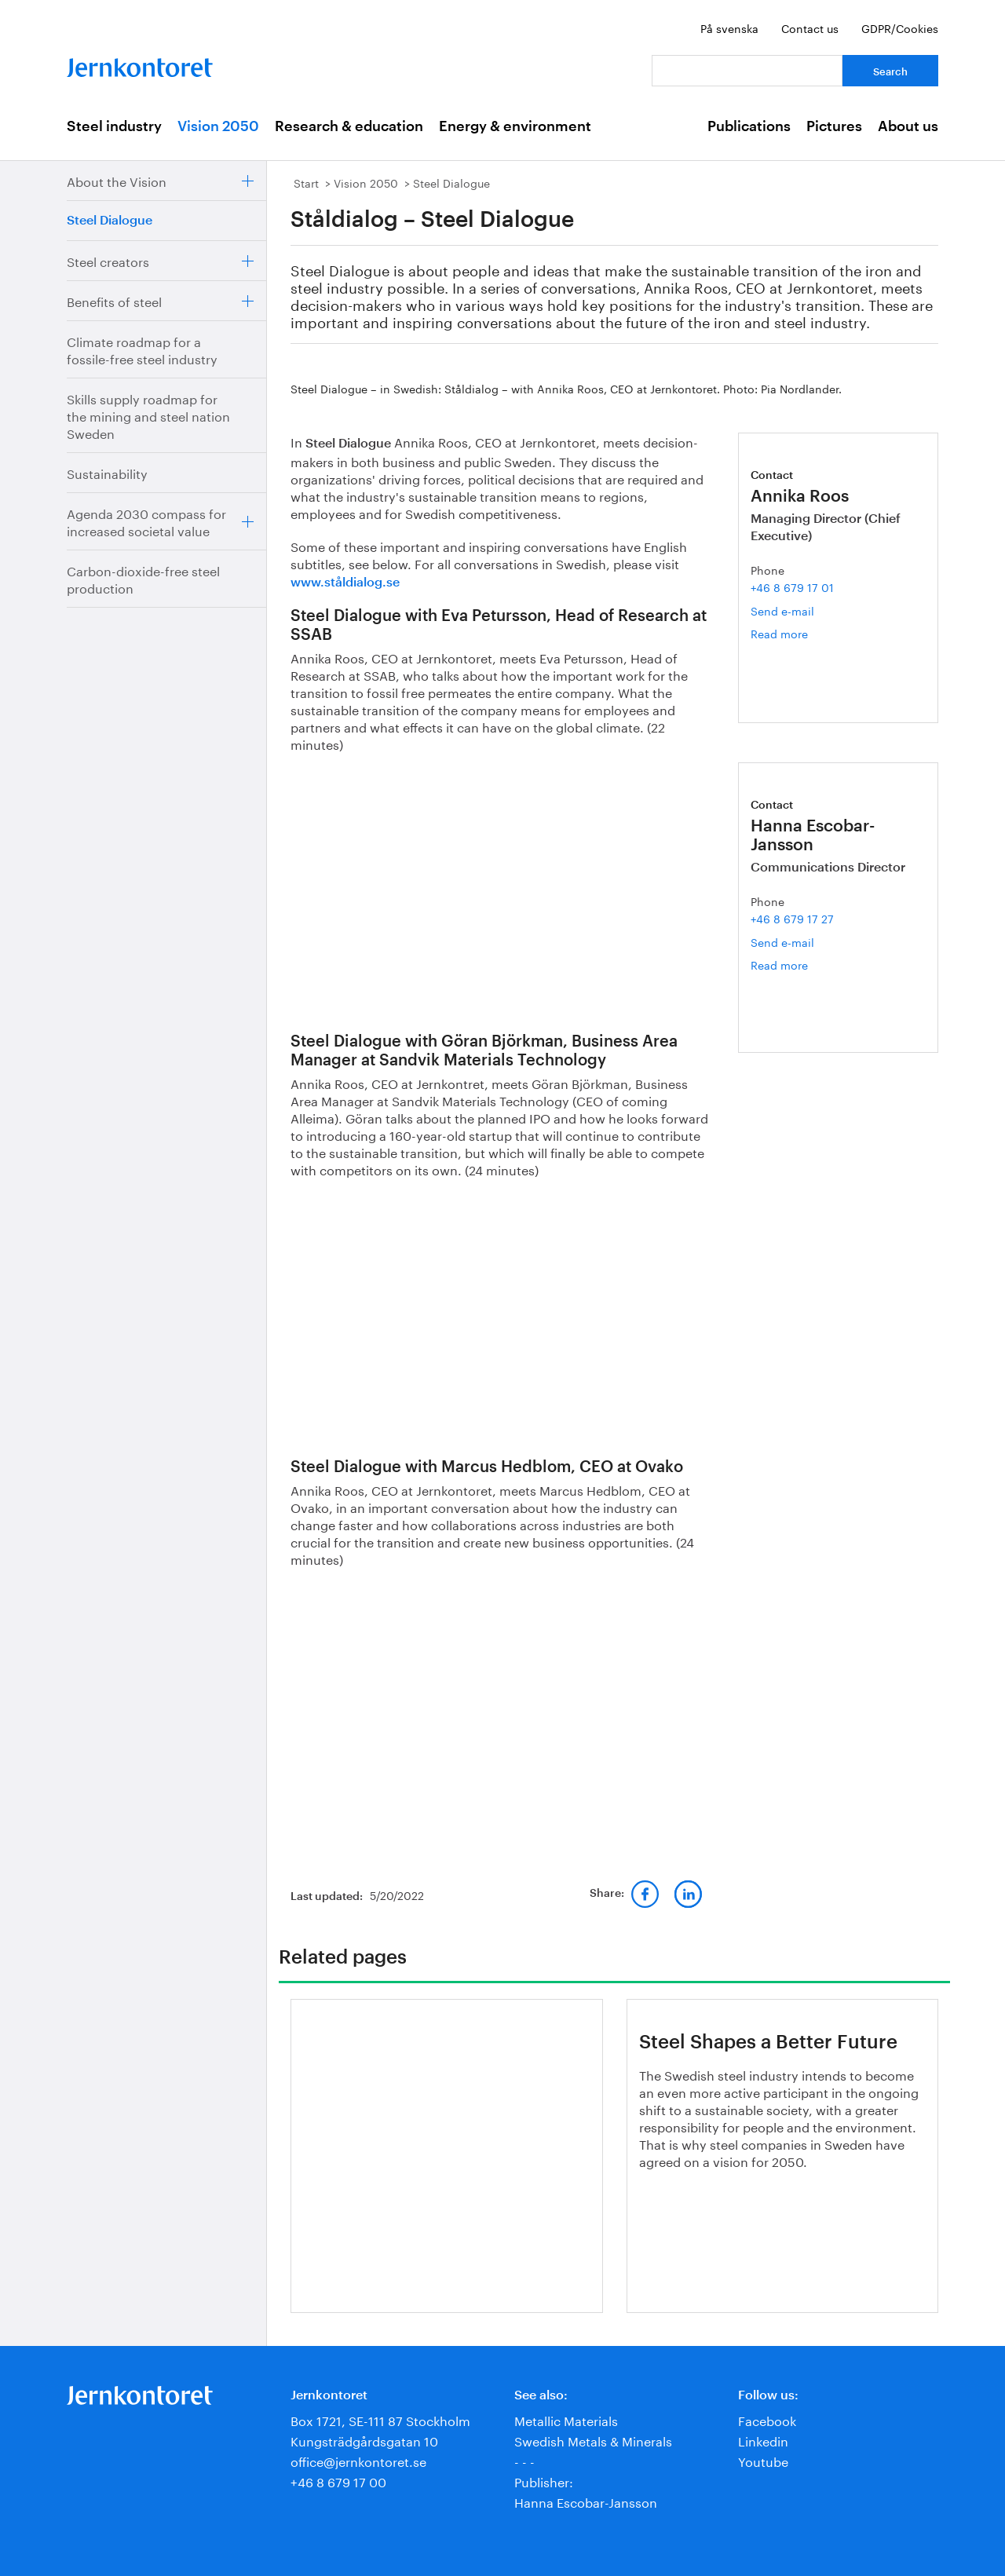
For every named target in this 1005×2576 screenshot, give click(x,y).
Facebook (767, 2419)
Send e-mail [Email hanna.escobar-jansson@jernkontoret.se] (782, 941)
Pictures (834, 126)
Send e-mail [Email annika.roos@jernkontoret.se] (782, 610)
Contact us (810, 27)
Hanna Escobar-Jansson (585, 2501)
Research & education (349, 126)
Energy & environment (515, 126)
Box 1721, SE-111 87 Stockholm (380, 2419)
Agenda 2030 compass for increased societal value (146, 520)
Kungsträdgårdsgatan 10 (364, 2440)
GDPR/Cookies (899, 27)
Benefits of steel (114, 300)
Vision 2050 (218, 126)
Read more (798, 633)
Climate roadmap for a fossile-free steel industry (142, 349)
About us (908, 126)
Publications (749, 126)
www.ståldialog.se (345, 582)
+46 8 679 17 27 (792, 917)
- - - (524, 2460)
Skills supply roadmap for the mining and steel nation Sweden (148, 415)
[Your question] (747, 70)
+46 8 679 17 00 (338, 2480)
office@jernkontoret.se (358, 2460)
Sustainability (107, 472)
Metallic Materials (566, 2419)
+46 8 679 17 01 (792, 586)
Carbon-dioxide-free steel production (143, 578)
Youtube (763, 2460)
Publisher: (543, 2480)
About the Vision (116, 180)
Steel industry (114, 126)
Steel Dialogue (109, 220)
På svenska (729, 27)
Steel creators (108, 260)
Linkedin (763, 2440)
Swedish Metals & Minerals (593, 2440)
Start (306, 182)
